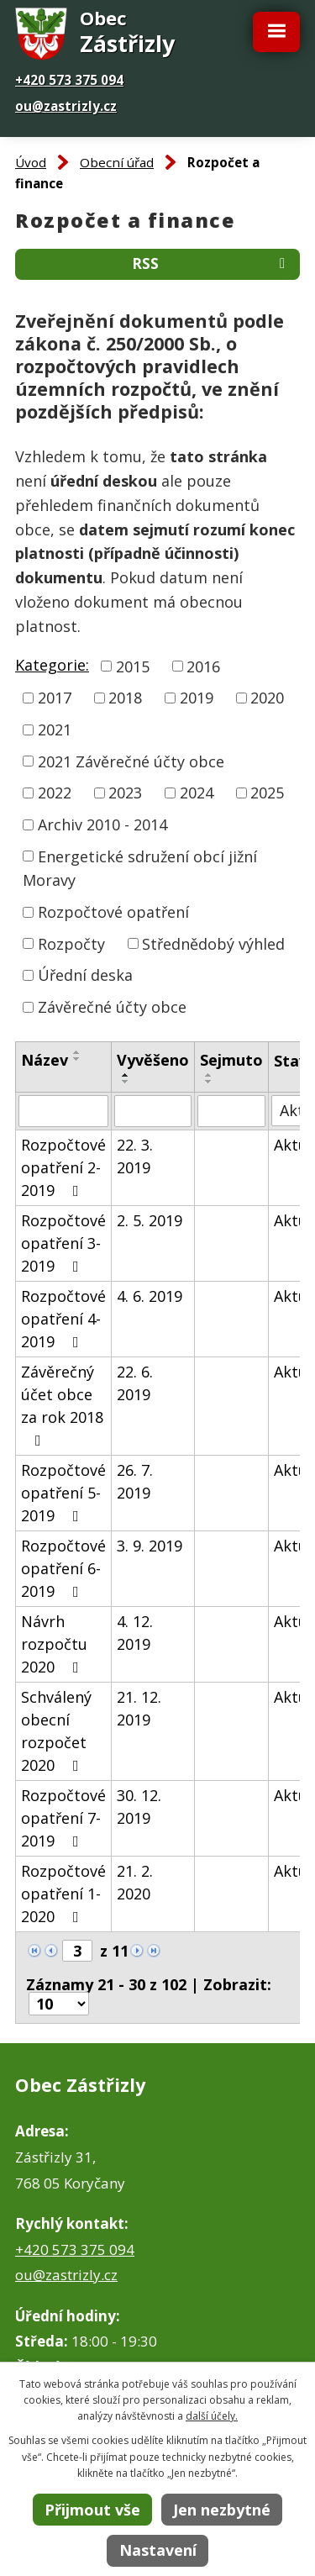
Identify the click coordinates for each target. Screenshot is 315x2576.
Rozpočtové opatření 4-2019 (63, 1318)
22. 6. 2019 (135, 1383)
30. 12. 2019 (139, 1806)
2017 (54, 697)
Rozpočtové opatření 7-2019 (63, 1818)
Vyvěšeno (153, 1060)
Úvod (30, 162)
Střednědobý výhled (213, 943)
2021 (54, 729)
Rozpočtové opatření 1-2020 (63, 1893)
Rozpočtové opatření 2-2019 (63, 1167)
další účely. (212, 2416)
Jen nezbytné (221, 2510)
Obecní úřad (117, 162)
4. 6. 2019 (149, 1296)
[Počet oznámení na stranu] (59, 2003)
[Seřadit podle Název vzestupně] (77, 1052)
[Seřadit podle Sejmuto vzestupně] (209, 1075)
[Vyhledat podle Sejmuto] (231, 1111)
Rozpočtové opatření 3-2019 (63, 1243)
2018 (125, 697)
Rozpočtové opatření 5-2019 (63, 1492)
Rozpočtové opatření (113, 912)
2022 (54, 792)
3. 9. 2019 (149, 1546)
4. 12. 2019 (135, 1632)
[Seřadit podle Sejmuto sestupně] (209, 1081)
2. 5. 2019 (149, 1220)
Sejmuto (231, 1060)
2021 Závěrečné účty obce (131, 761)
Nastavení (158, 2550)
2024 (196, 792)
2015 (133, 666)
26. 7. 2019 (135, 1481)
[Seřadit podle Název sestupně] (77, 1059)
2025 (267, 792)
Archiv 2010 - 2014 (102, 824)
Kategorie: (52, 665)
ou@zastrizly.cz (66, 105)
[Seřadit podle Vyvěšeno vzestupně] (126, 1075)
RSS (211, 263)
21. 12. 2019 (139, 1708)
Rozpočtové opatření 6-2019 (63, 1568)
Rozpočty (71, 943)
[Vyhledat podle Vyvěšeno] (153, 1111)
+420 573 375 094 (69, 79)
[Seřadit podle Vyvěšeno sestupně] (126, 1081)
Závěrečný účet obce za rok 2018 (62, 1405)
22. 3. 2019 (135, 1156)
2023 (125, 792)
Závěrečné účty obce (112, 1007)
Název (44, 1060)
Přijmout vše (92, 2510)
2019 (196, 697)
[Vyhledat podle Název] (63, 1111)
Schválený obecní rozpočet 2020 (56, 1731)
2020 (267, 697)
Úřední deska (85, 975)
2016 (203, 666)
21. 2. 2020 (135, 1882)
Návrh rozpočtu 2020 (54, 1644)
